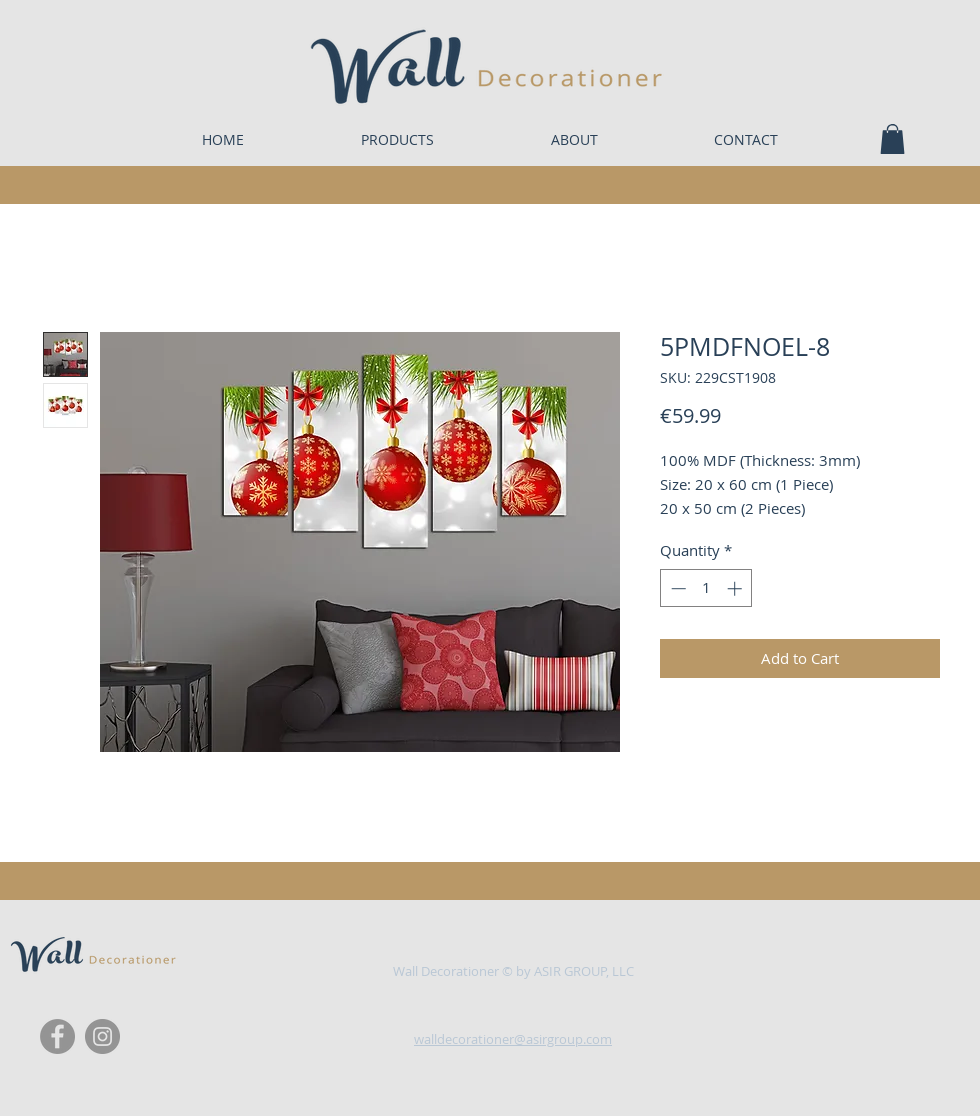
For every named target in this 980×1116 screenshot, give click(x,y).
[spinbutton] (706, 588)
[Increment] (736, 588)
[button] (892, 139)
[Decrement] (676, 588)
